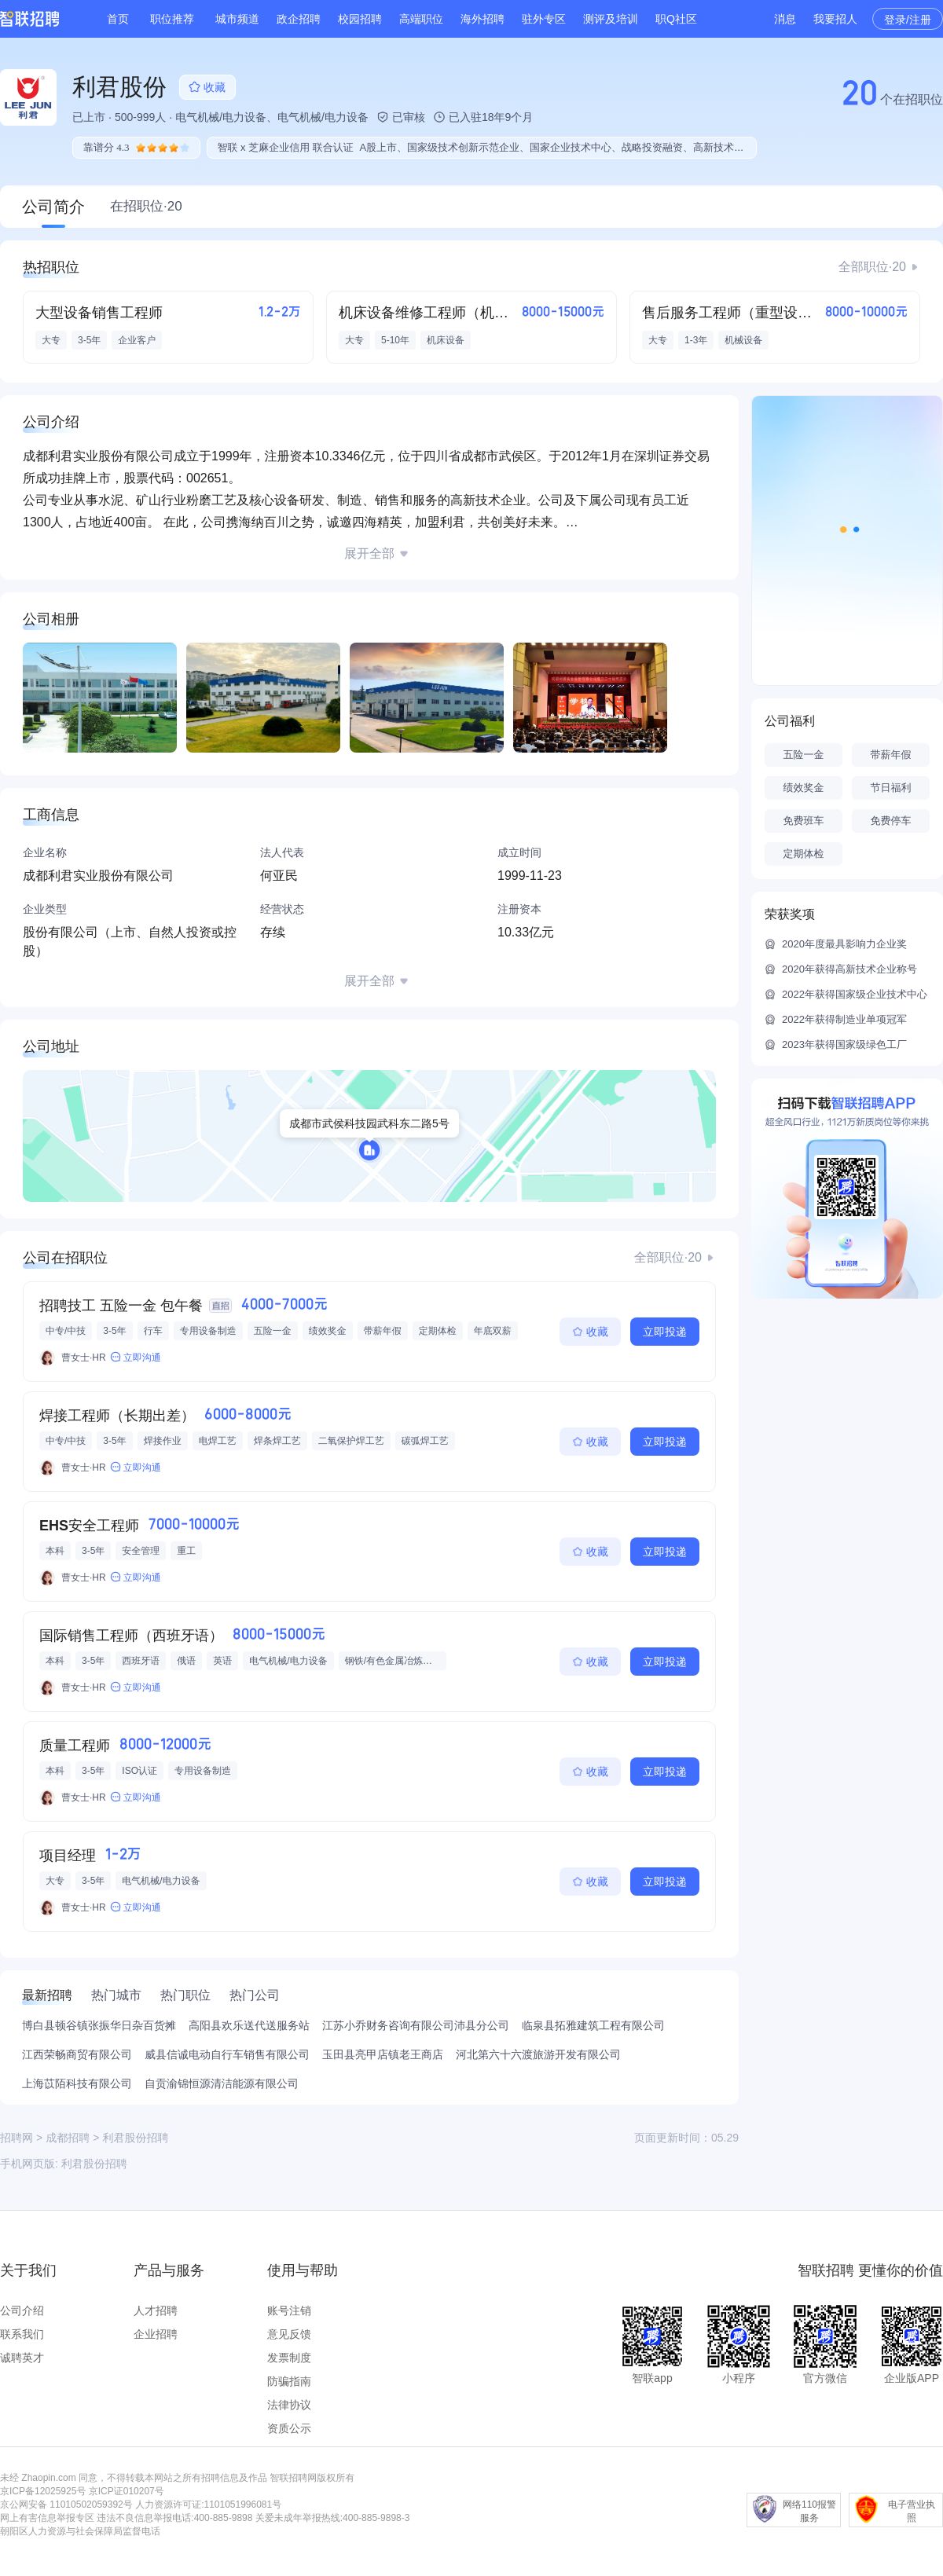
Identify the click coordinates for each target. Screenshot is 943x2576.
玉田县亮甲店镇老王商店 (382, 2054)
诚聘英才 (22, 2357)
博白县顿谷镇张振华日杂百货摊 (99, 2025)
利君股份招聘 (94, 2163)
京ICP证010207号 (126, 2491)
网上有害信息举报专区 (47, 2517)
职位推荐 (172, 19)
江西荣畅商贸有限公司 (77, 2054)
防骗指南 (289, 2381)
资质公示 (289, 2428)
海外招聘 (482, 19)
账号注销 (289, 2310)
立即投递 (665, 1331)
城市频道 (237, 19)
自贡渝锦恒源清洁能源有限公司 (222, 2083)
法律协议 (289, 2404)
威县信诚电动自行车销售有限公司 (227, 2054)
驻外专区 (544, 19)
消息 (785, 19)
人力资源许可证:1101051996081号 (208, 2504)
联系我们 (22, 2334)
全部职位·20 (872, 266)
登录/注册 (907, 19)
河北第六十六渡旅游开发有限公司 (538, 2054)
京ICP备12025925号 (43, 2491)
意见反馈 (289, 2334)
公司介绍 (22, 2310)
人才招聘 (156, 2310)
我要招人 (835, 19)
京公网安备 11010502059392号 (66, 2504)
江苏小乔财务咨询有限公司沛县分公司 (415, 2025)
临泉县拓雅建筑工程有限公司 (593, 2025)
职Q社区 (676, 19)
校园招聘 (360, 19)
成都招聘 (68, 2137)
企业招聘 (156, 2334)
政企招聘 (299, 19)
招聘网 (16, 2137)
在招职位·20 (146, 206)
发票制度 (289, 2357)
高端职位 (421, 19)
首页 (118, 19)
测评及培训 (610, 19)
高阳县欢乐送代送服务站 (249, 2025)
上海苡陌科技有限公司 (77, 2083)
